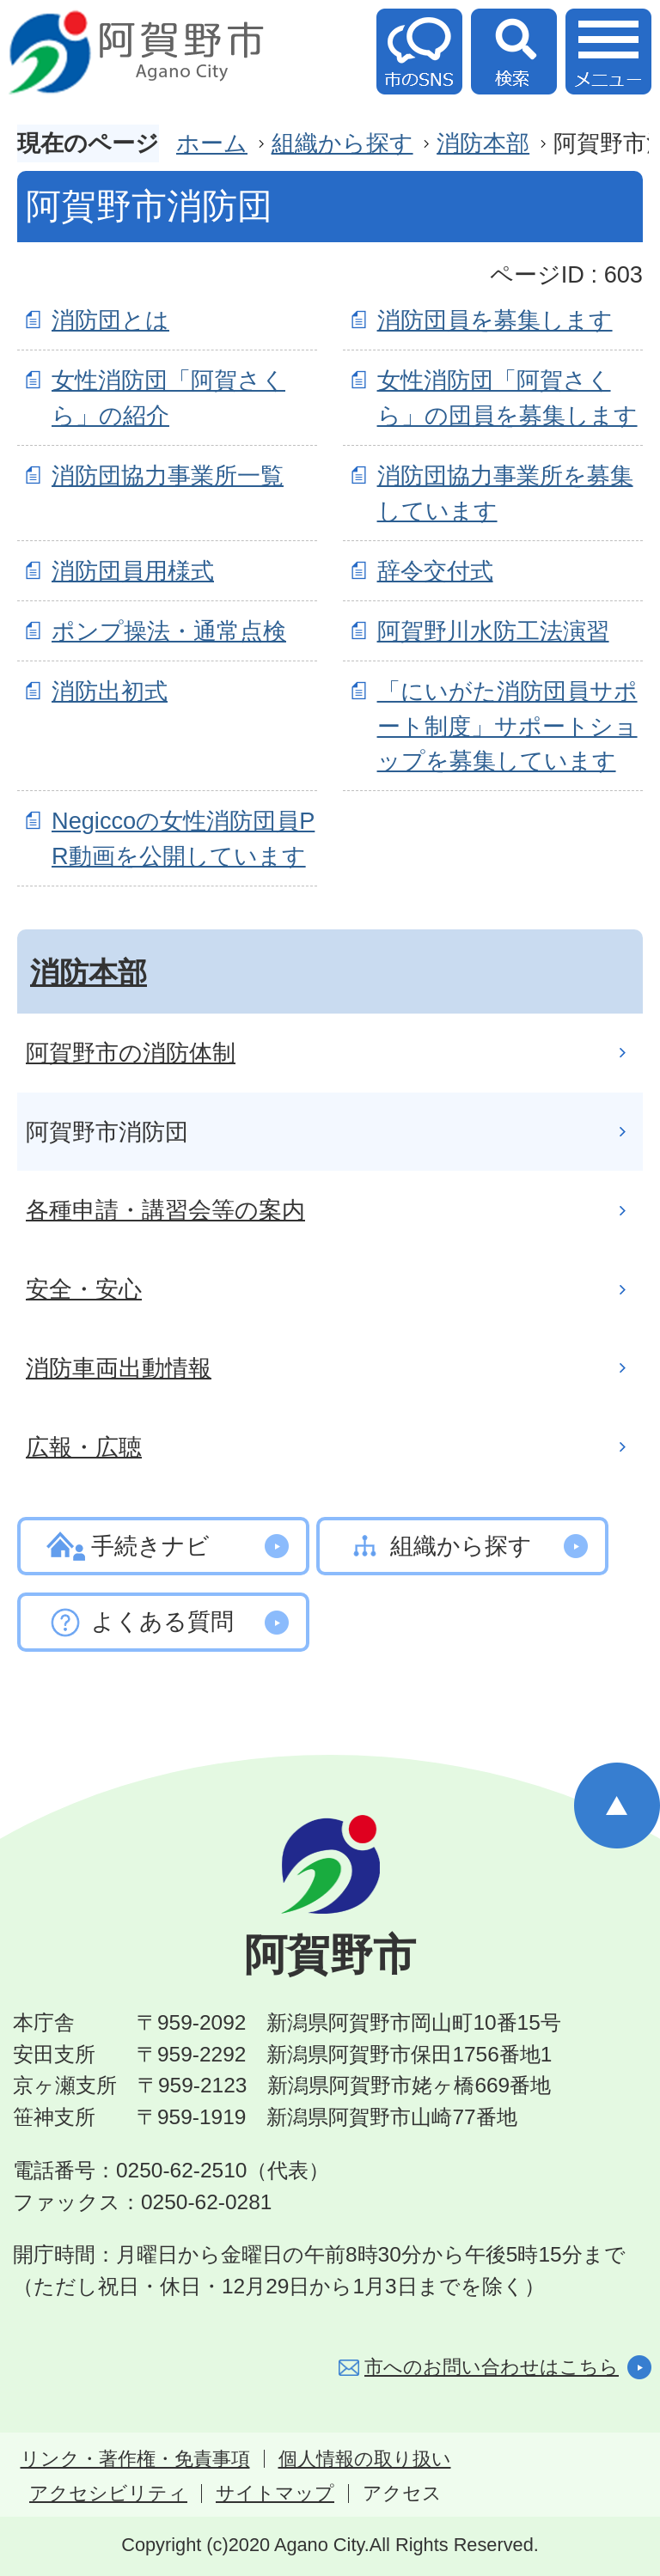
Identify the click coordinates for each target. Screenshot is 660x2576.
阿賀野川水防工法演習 (493, 631)
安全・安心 (84, 1289)
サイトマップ (275, 2493)
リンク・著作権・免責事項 (135, 2459)
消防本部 (483, 143)
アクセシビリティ (108, 2493)
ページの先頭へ (617, 1805)
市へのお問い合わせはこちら (491, 2367)
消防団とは (110, 320)
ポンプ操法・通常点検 (169, 631)
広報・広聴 (84, 1447)
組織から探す (342, 143)
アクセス (402, 2493)
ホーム (212, 143)
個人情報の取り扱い (364, 2459)
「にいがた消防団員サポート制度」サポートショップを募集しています (507, 726)
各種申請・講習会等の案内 (165, 1210)
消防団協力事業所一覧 (168, 475)
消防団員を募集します (495, 320)
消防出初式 (110, 691)
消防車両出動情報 (118, 1368)
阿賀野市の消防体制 (130, 1052)
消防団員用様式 (133, 570)
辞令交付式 (435, 570)
